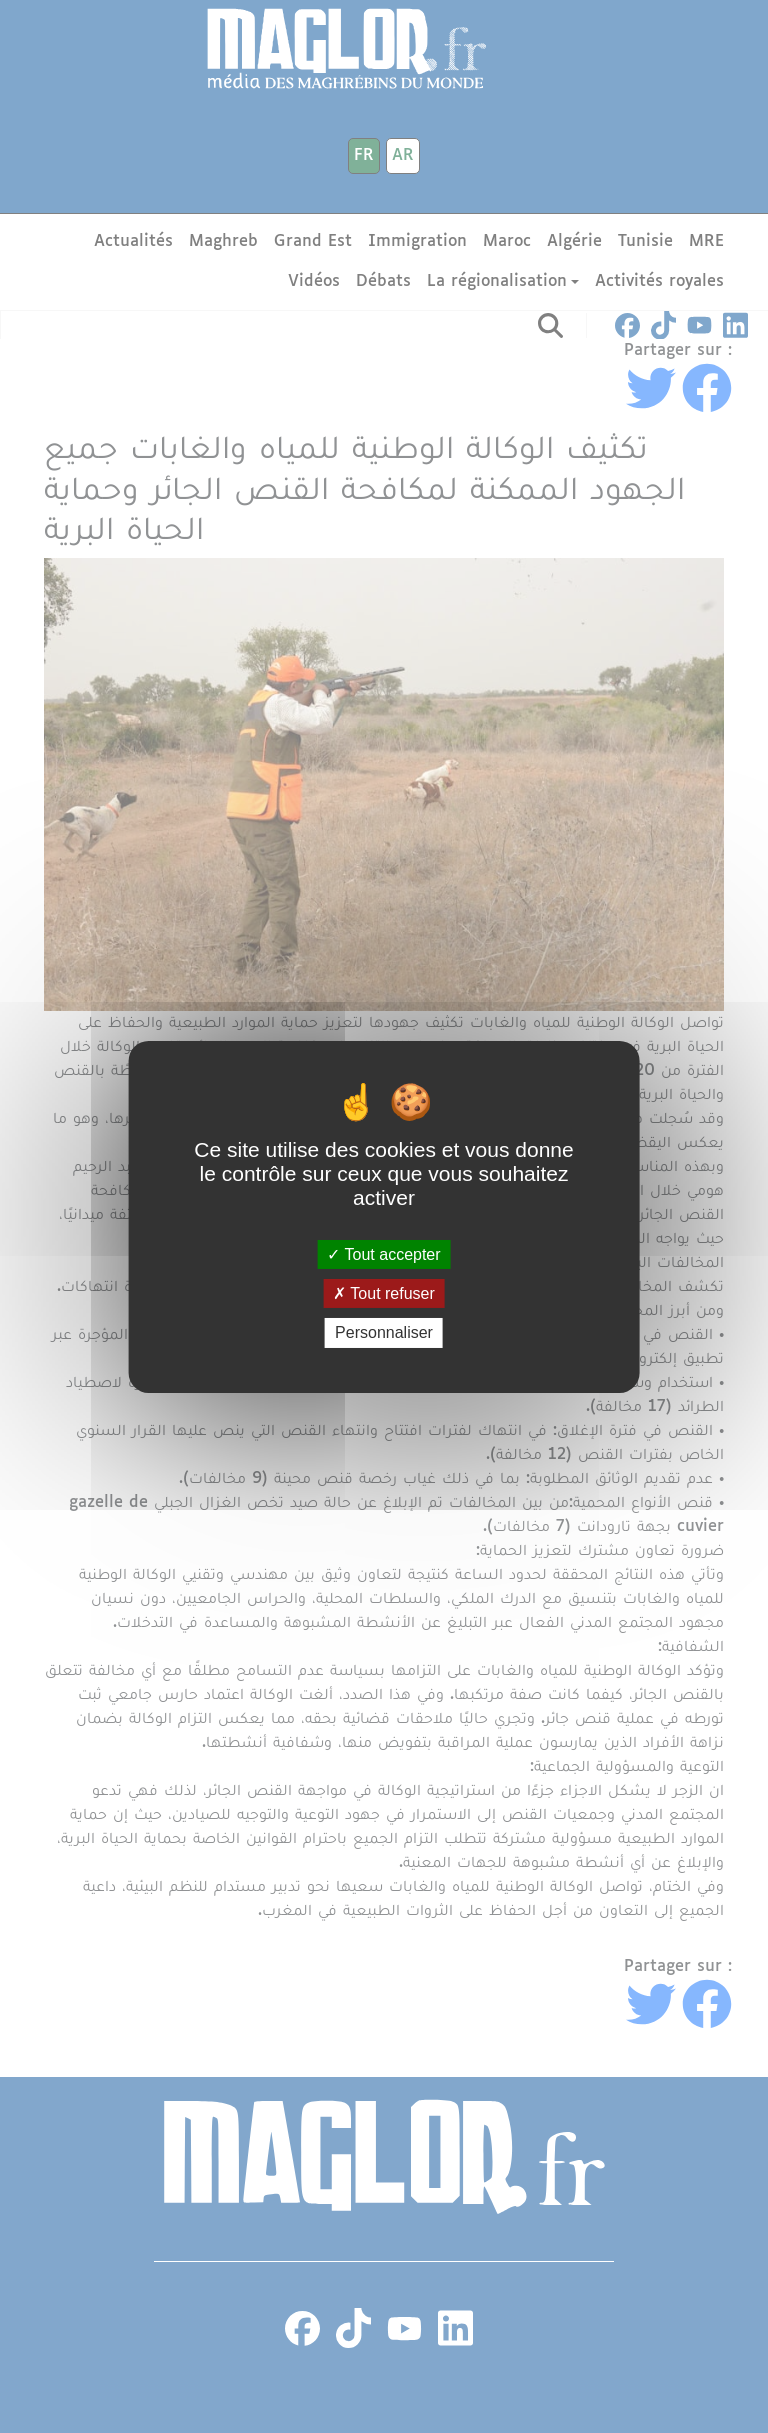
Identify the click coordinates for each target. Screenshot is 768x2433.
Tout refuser (384, 1293)
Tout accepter (383, 1254)
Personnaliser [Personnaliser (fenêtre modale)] (384, 1332)
